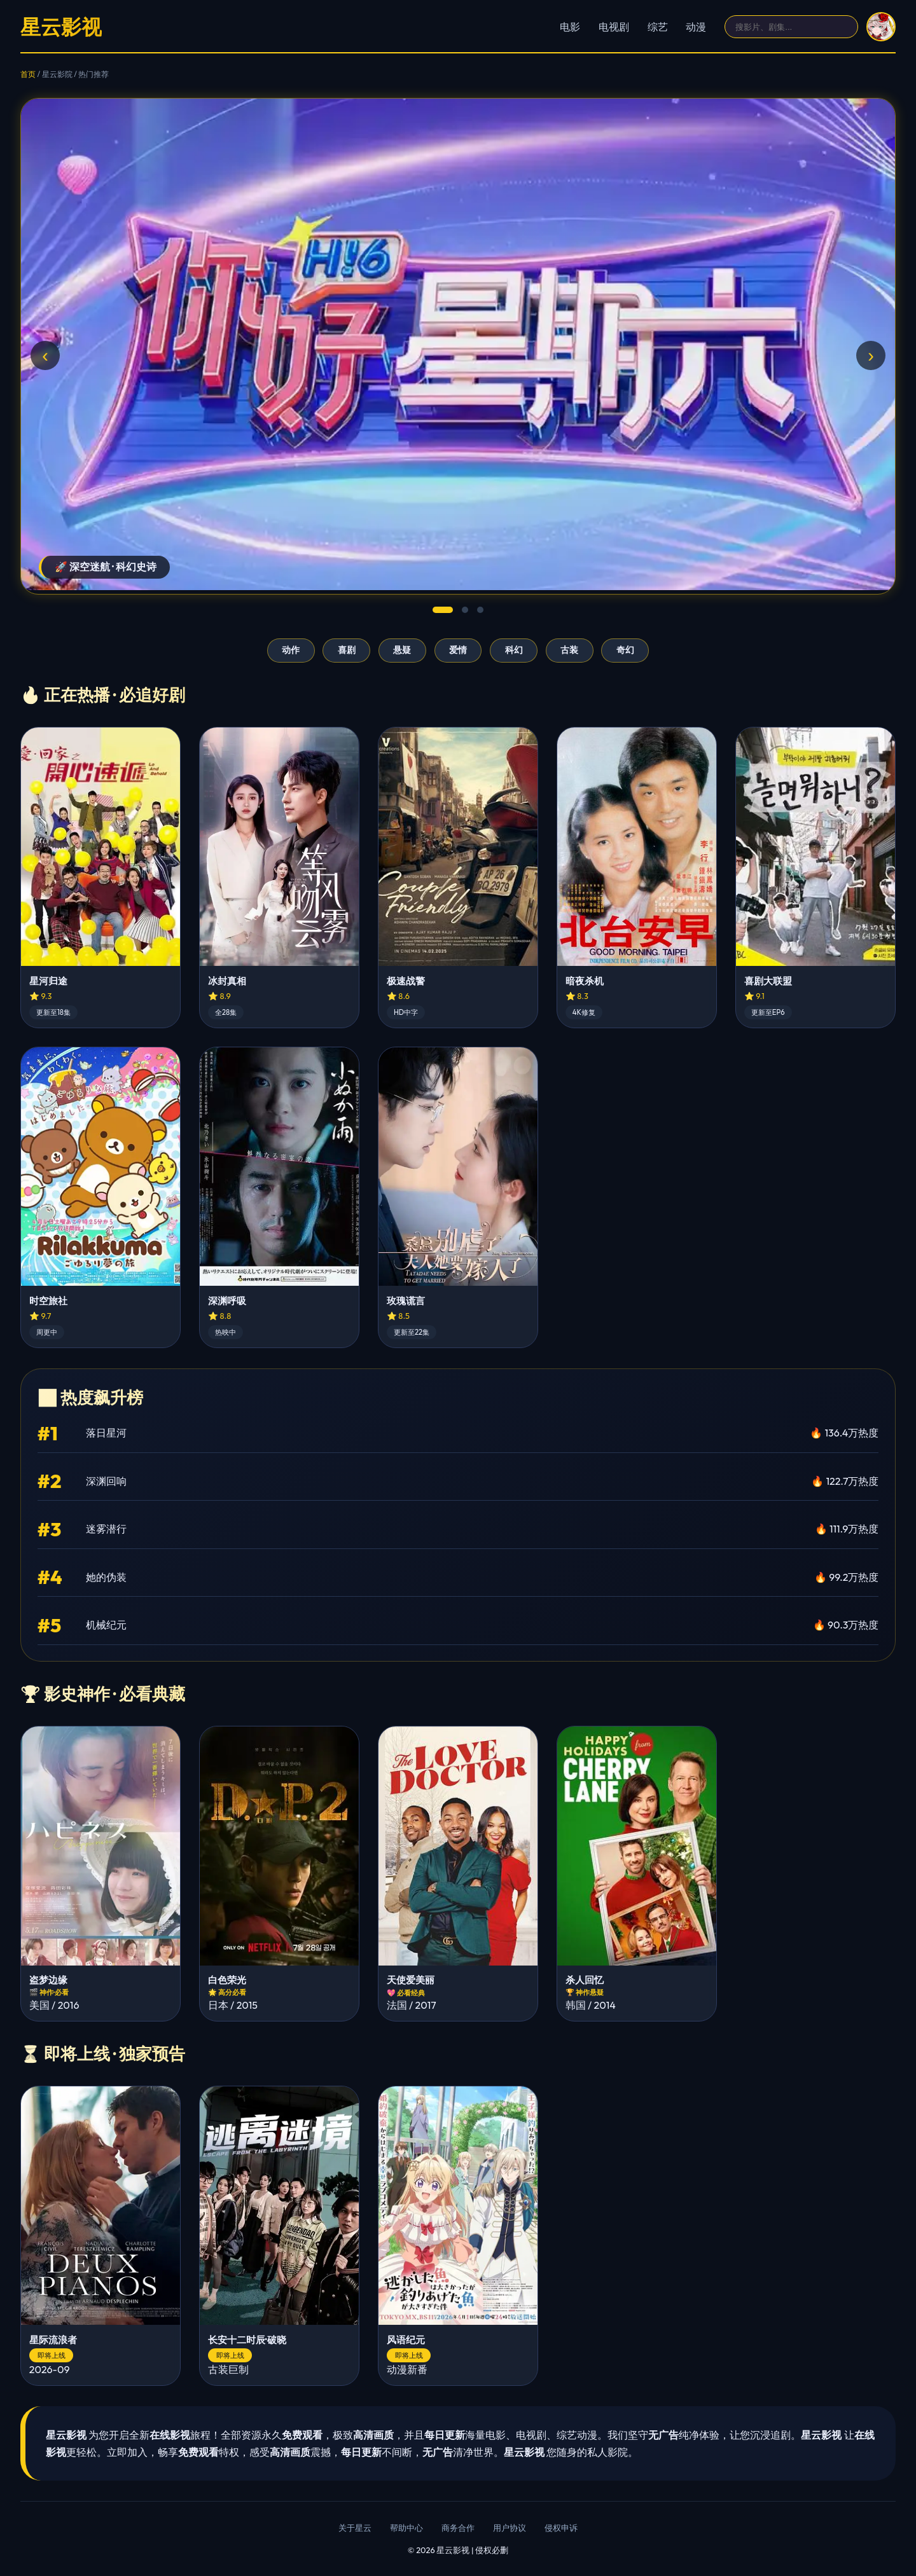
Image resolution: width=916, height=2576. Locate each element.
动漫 (696, 26)
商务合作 (458, 2528)
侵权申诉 (561, 2528)
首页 (28, 74)
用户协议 (509, 2528)
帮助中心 (406, 2528)
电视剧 (614, 26)
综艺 (658, 26)
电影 (570, 26)
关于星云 (354, 2528)
